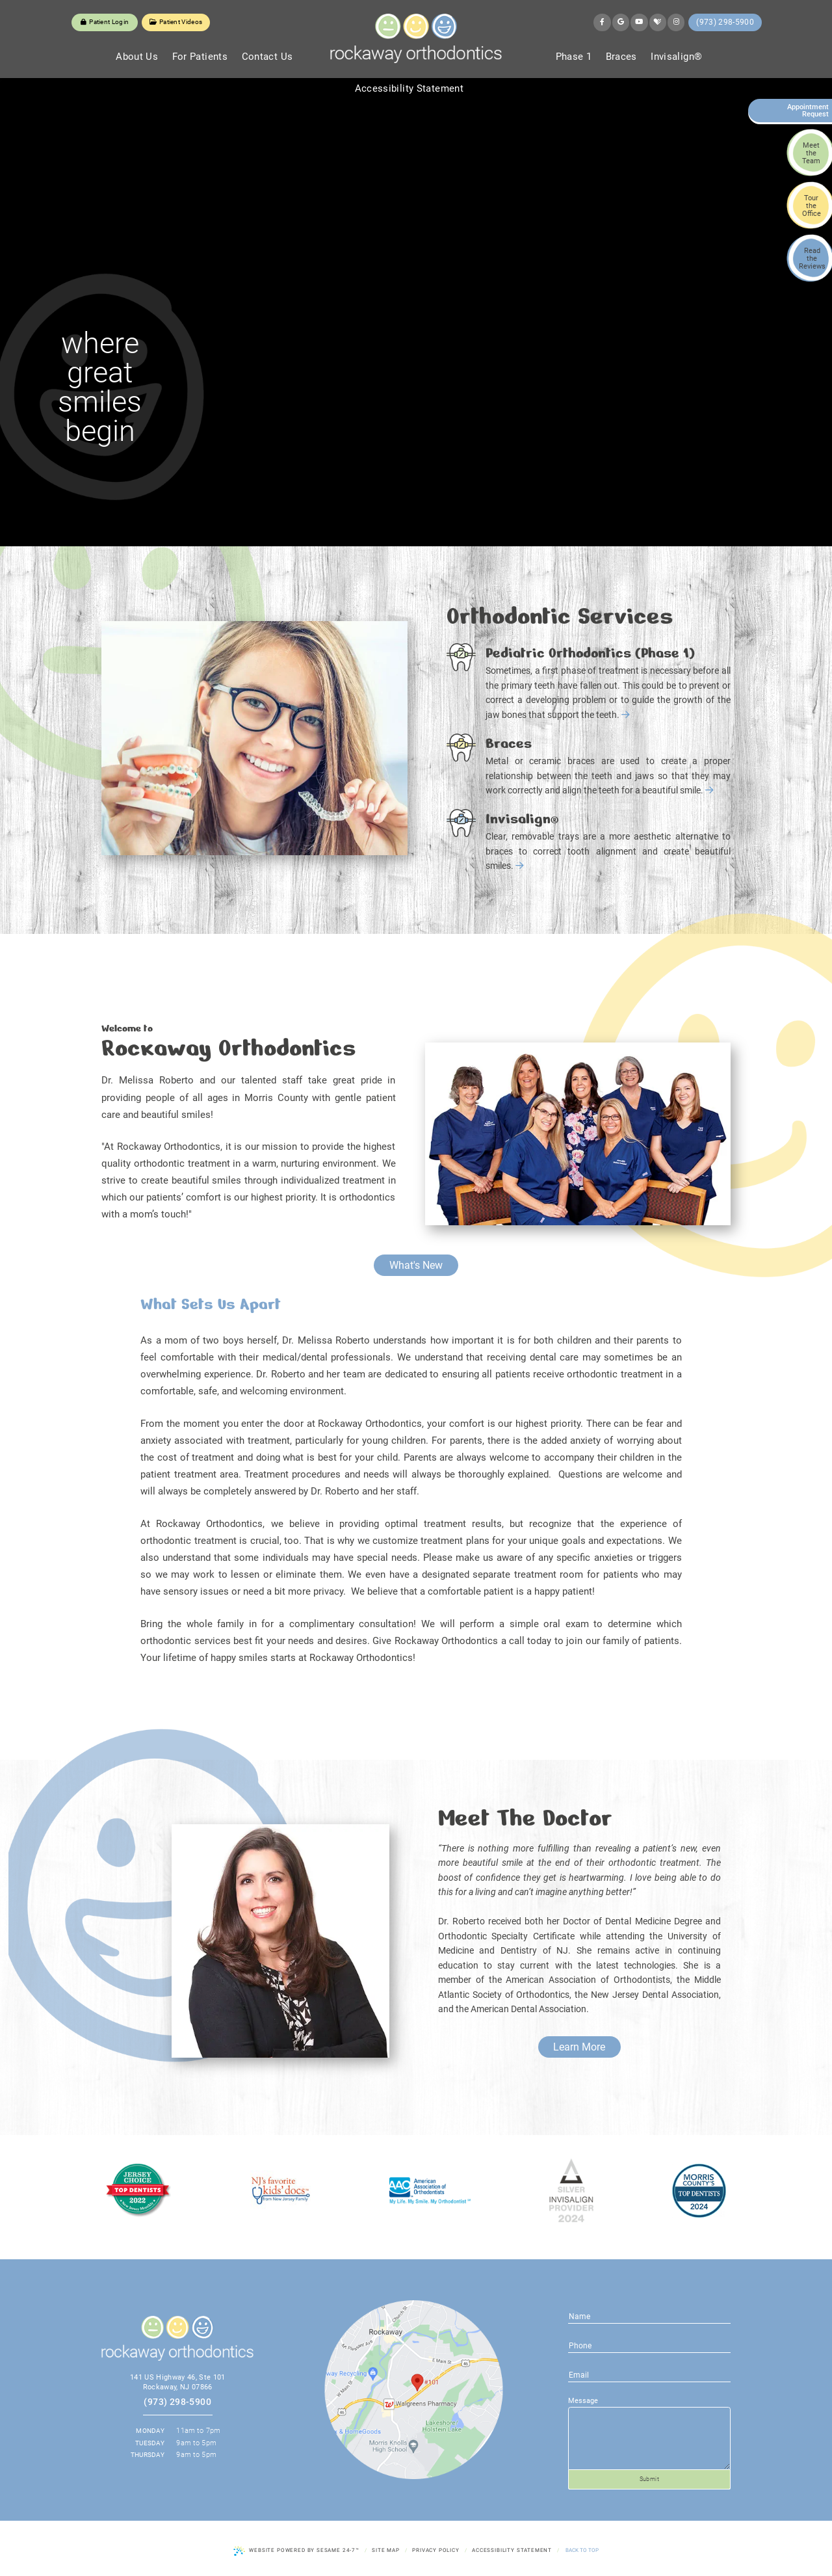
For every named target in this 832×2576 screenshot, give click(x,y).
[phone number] (649, 2374)
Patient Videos (176, 21)
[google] (620, 22)
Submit (650, 2479)
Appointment (805, 110)
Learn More (579, 2047)
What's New (416, 1265)
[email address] (649, 2345)
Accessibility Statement (512, 2550)
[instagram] (676, 22)
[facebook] (601, 22)
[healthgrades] (657, 22)
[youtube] (638, 22)
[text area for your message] (649, 2439)
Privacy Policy (436, 2550)
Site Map (386, 2550)
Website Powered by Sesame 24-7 (296, 2551)
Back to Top (582, 2550)
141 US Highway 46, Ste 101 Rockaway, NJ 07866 (178, 2382)
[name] (649, 2316)
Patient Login (105, 21)
